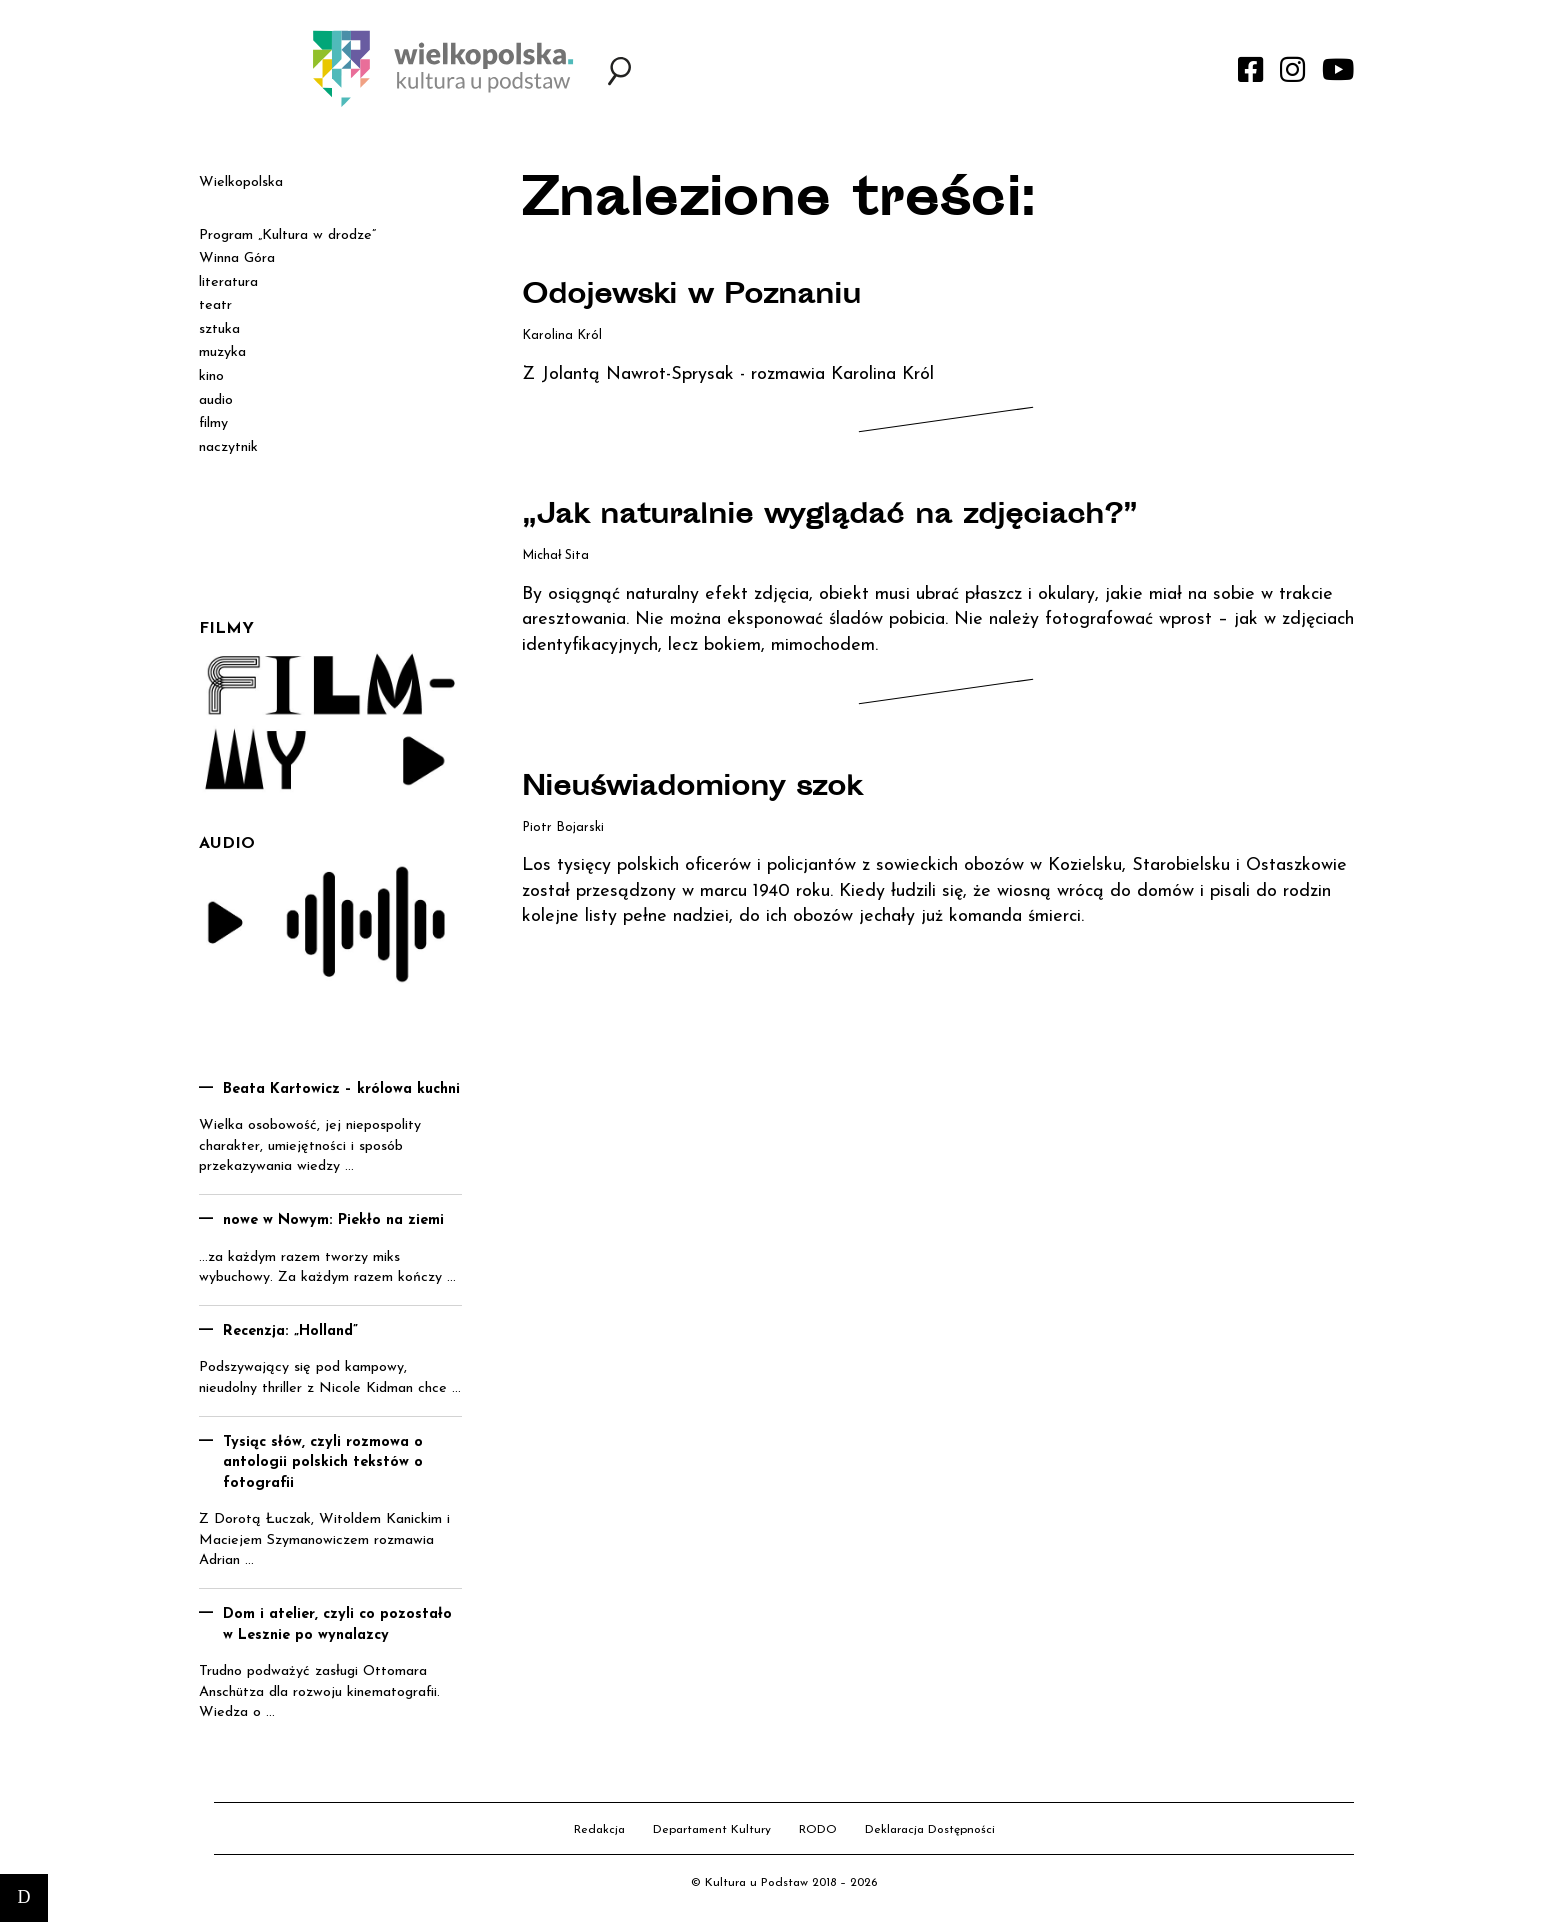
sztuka (219, 329)
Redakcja (599, 1830)
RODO (818, 1830)
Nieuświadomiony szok (698, 789)
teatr (215, 305)
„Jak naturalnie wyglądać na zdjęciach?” (837, 517)
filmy (213, 423)
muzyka (222, 352)
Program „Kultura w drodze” (287, 235)
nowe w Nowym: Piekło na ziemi (333, 1220)
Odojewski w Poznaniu (696, 297)
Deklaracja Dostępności (930, 1830)
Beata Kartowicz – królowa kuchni (341, 1089)
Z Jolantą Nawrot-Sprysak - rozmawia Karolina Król (728, 374)
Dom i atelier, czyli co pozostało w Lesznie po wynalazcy (337, 1625)
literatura (228, 282)
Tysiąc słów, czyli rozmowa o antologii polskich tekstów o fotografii (323, 1463)
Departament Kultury (712, 1830)
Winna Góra (237, 258)
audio (216, 400)
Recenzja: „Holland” (290, 1331)
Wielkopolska (241, 182)
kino (211, 376)
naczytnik (228, 447)
